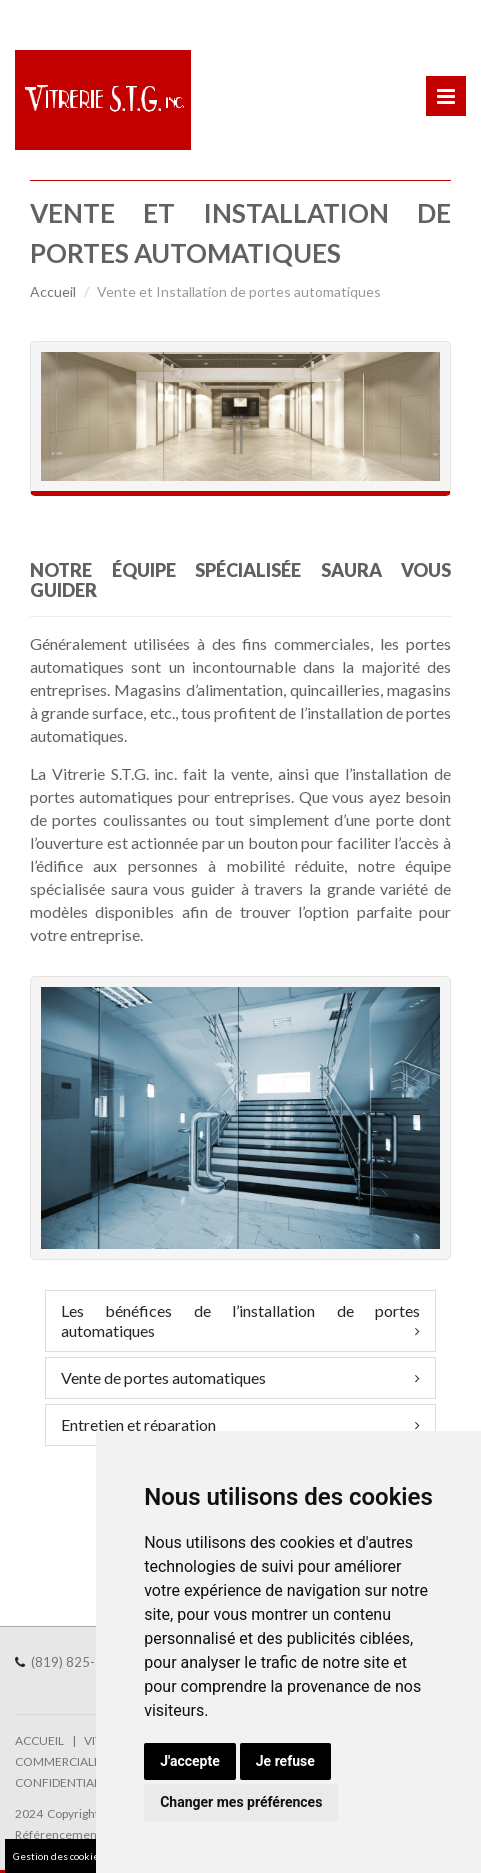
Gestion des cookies (58, 1856)
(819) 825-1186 (88, 1662)
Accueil (53, 291)
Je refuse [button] (285, 1761)
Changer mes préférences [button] (241, 1802)
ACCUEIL (39, 1740)
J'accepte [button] (190, 1761)
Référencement (58, 1834)
